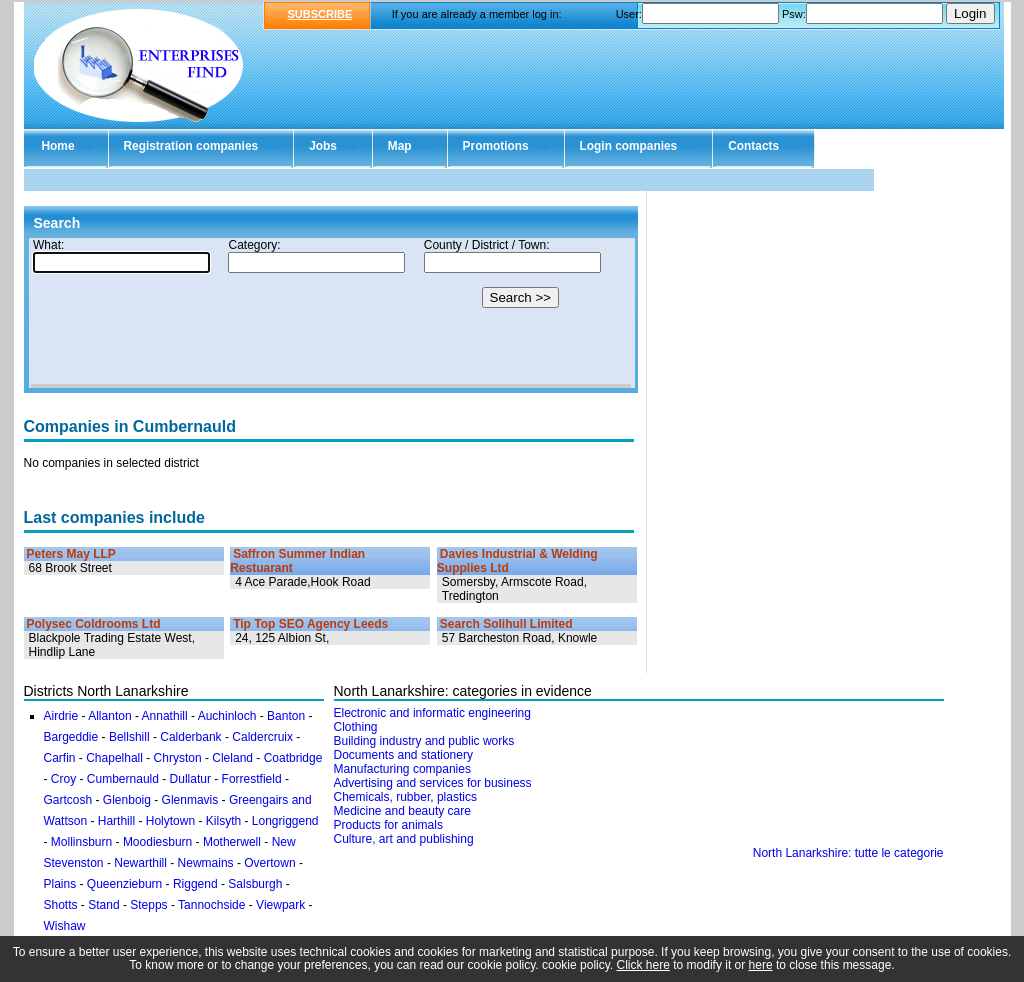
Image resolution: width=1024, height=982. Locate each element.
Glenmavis (190, 800)
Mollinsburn (81, 842)
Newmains (206, 863)
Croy (63, 779)
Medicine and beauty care (402, 811)
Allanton (109, 716)
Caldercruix (262, 737)
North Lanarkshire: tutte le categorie (848, 853)
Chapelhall (114, 758)
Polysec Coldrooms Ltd (94, 624)
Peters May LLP (71, 554)
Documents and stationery (403, 755)
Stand (103, 905)
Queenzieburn (124, 884)
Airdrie (61, 716)
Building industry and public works (424, 741)
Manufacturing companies (402, 769)
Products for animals (388, 825)
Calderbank (190, 737)
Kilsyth (223, 821)
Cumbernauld (123, 779)
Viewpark (280, 905)
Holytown (170, 821)
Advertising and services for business (433, 783)
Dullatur (190, 779)
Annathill (165, 716)
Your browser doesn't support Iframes (331, 313)
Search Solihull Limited (506, 624)
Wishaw (65, 926)
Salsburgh (255, 884)
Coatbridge (293, 758)
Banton (286, 716)
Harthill (116, 821)
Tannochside (211, 905)
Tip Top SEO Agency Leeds (310, 624)
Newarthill (140, 863)
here (761, 965)
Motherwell (232, 842)
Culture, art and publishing (404, 839)
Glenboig (127, 800)
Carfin (60, 758)
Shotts (61, 905)
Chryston (178, 758)
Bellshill (129, 737)
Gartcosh (68, 800)
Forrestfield (252, 779)
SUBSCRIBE (320, 14)
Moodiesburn (157, 842)
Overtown (269, 863)
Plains (60, 884)
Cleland (232, 758)
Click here (643, 965)
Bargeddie (71, 737)
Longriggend (285, 821)
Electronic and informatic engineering (432, 713)
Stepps (148, 905)
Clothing (356, 727)
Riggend (195, 884)
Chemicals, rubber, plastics (405, 797)
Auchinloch (227, 716)
